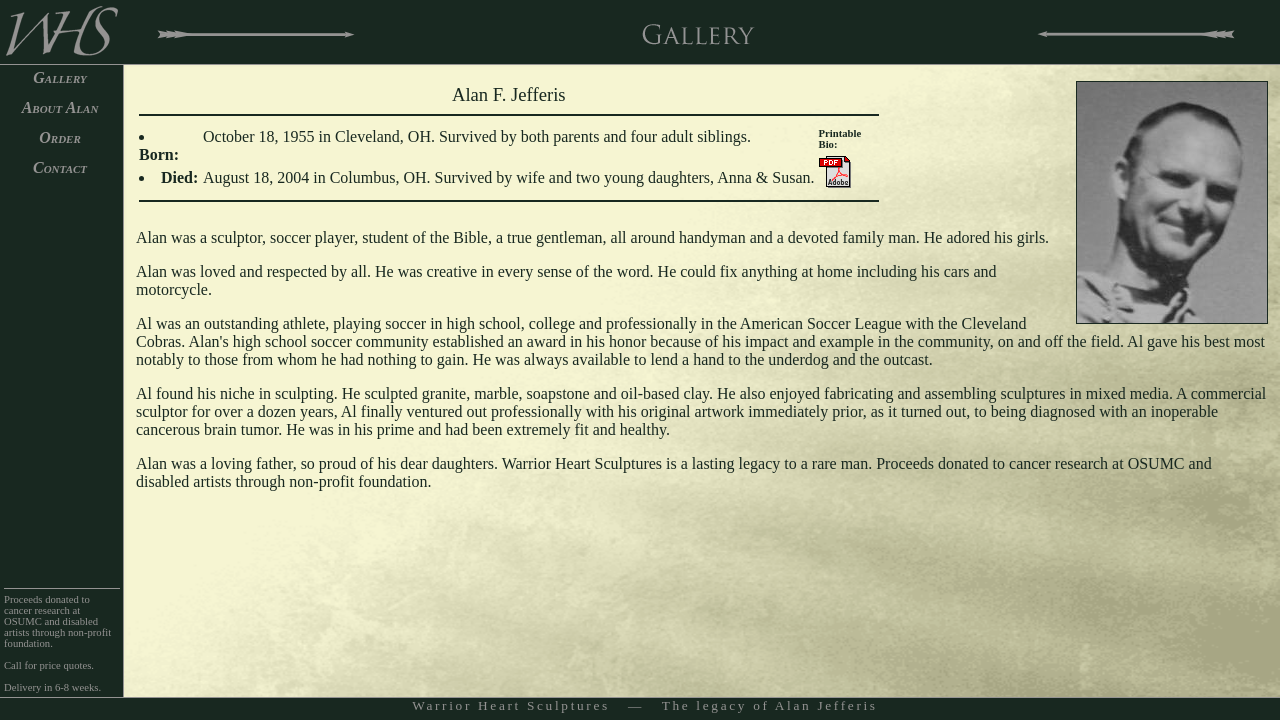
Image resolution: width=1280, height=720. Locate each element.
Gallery (60, 77)
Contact (60, 167)
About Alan (60, 107)
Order (60, 137)
